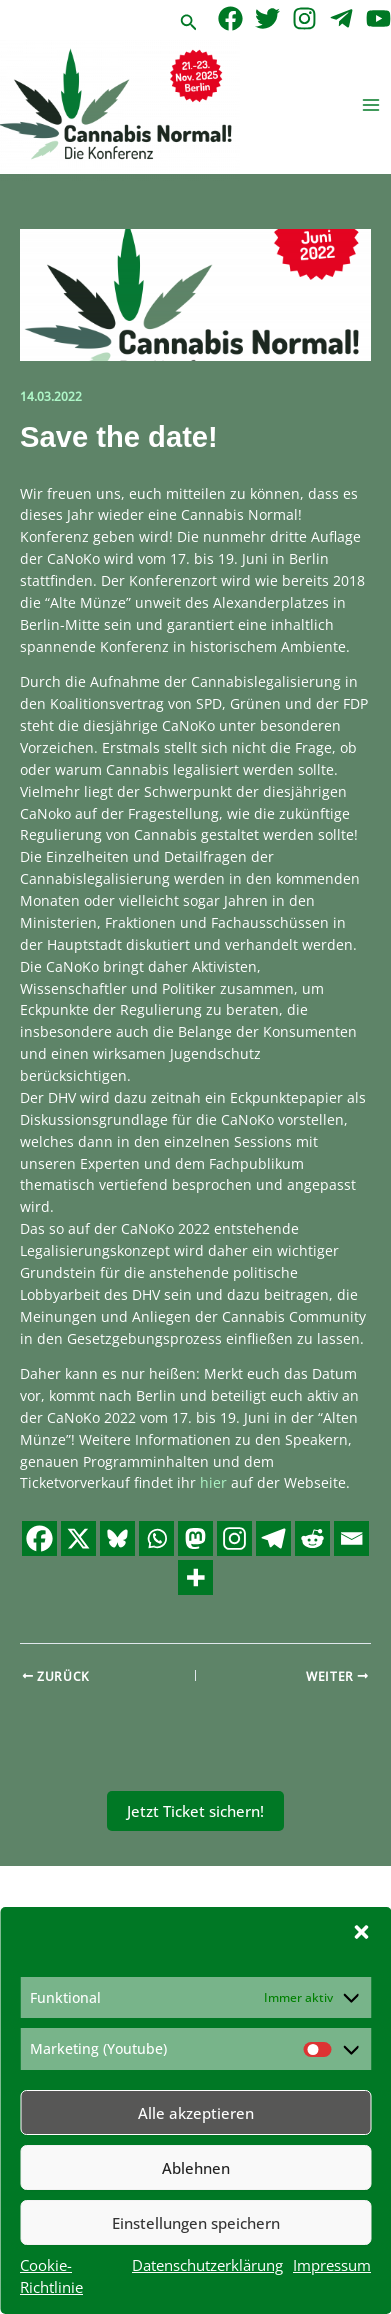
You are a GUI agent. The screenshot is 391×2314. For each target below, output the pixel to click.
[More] (195, 1577)
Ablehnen (196, 2168)
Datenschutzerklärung (207, 2265)
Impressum (332, 2265)
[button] (361, 1932)
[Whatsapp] (156, 1538)
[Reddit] (312, 1538)
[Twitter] (267, 18)
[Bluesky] (117, 1538)
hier (213, 1482)
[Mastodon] (195, 1538)
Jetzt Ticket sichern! (195, 1811)
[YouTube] (378, 18)
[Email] (351, 1538)
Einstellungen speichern (196, 2223)
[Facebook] (230, 18)
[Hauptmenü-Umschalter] (371, 105)
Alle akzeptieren (196, 2113)
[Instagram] (304, 18)
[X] (78, 1538)
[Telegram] (341, 18)
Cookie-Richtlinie (51, 2276)
